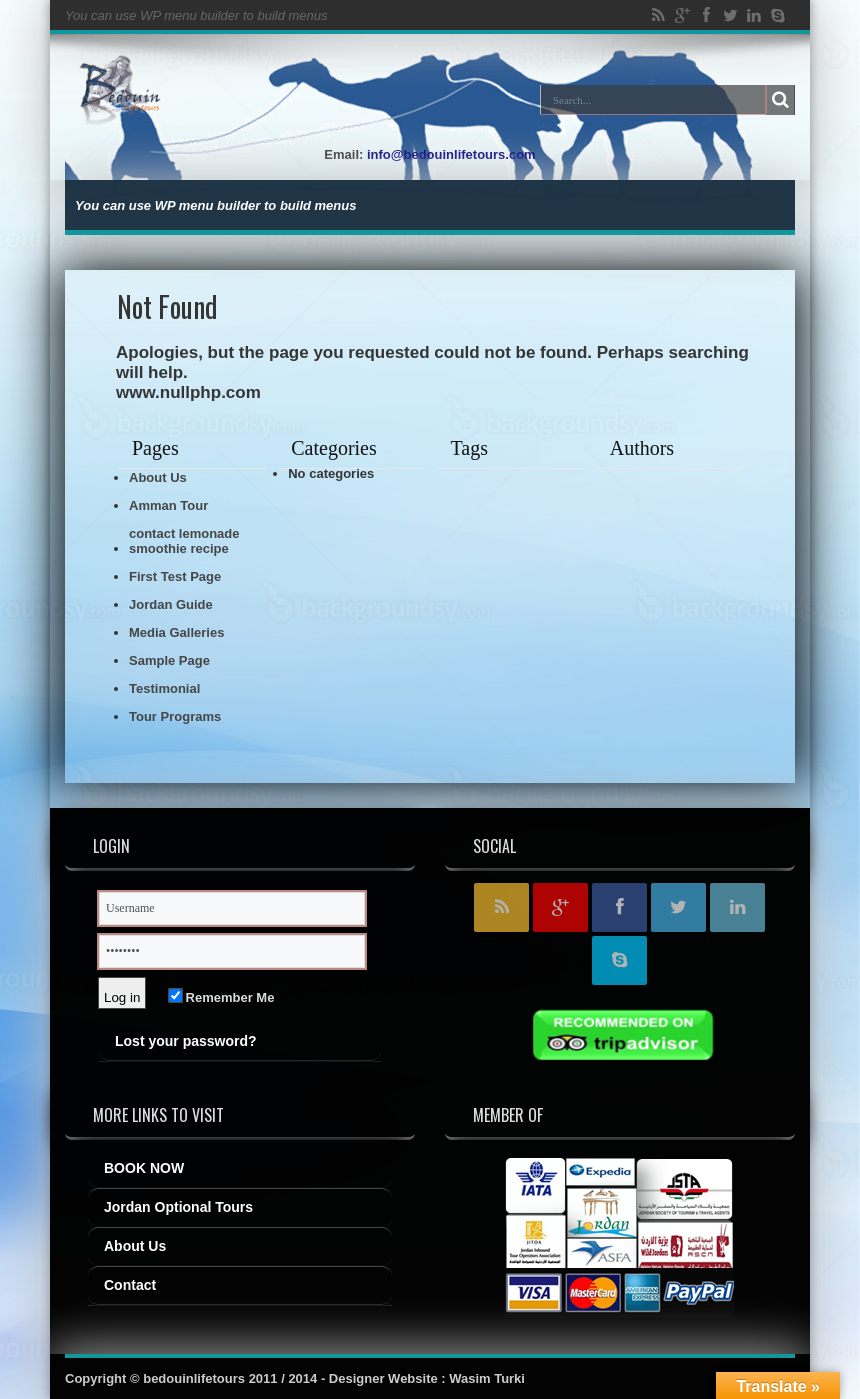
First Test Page (175, 576)
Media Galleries (176, 632)
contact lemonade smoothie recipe (184, 541)
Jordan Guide (171, 604)
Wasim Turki (487, 1378)
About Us (158, 477)
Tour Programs (175, 716)
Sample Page (169, 660)
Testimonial (164, 688)
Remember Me (221, 997)
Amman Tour (168, 505)
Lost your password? (186, 1041)
